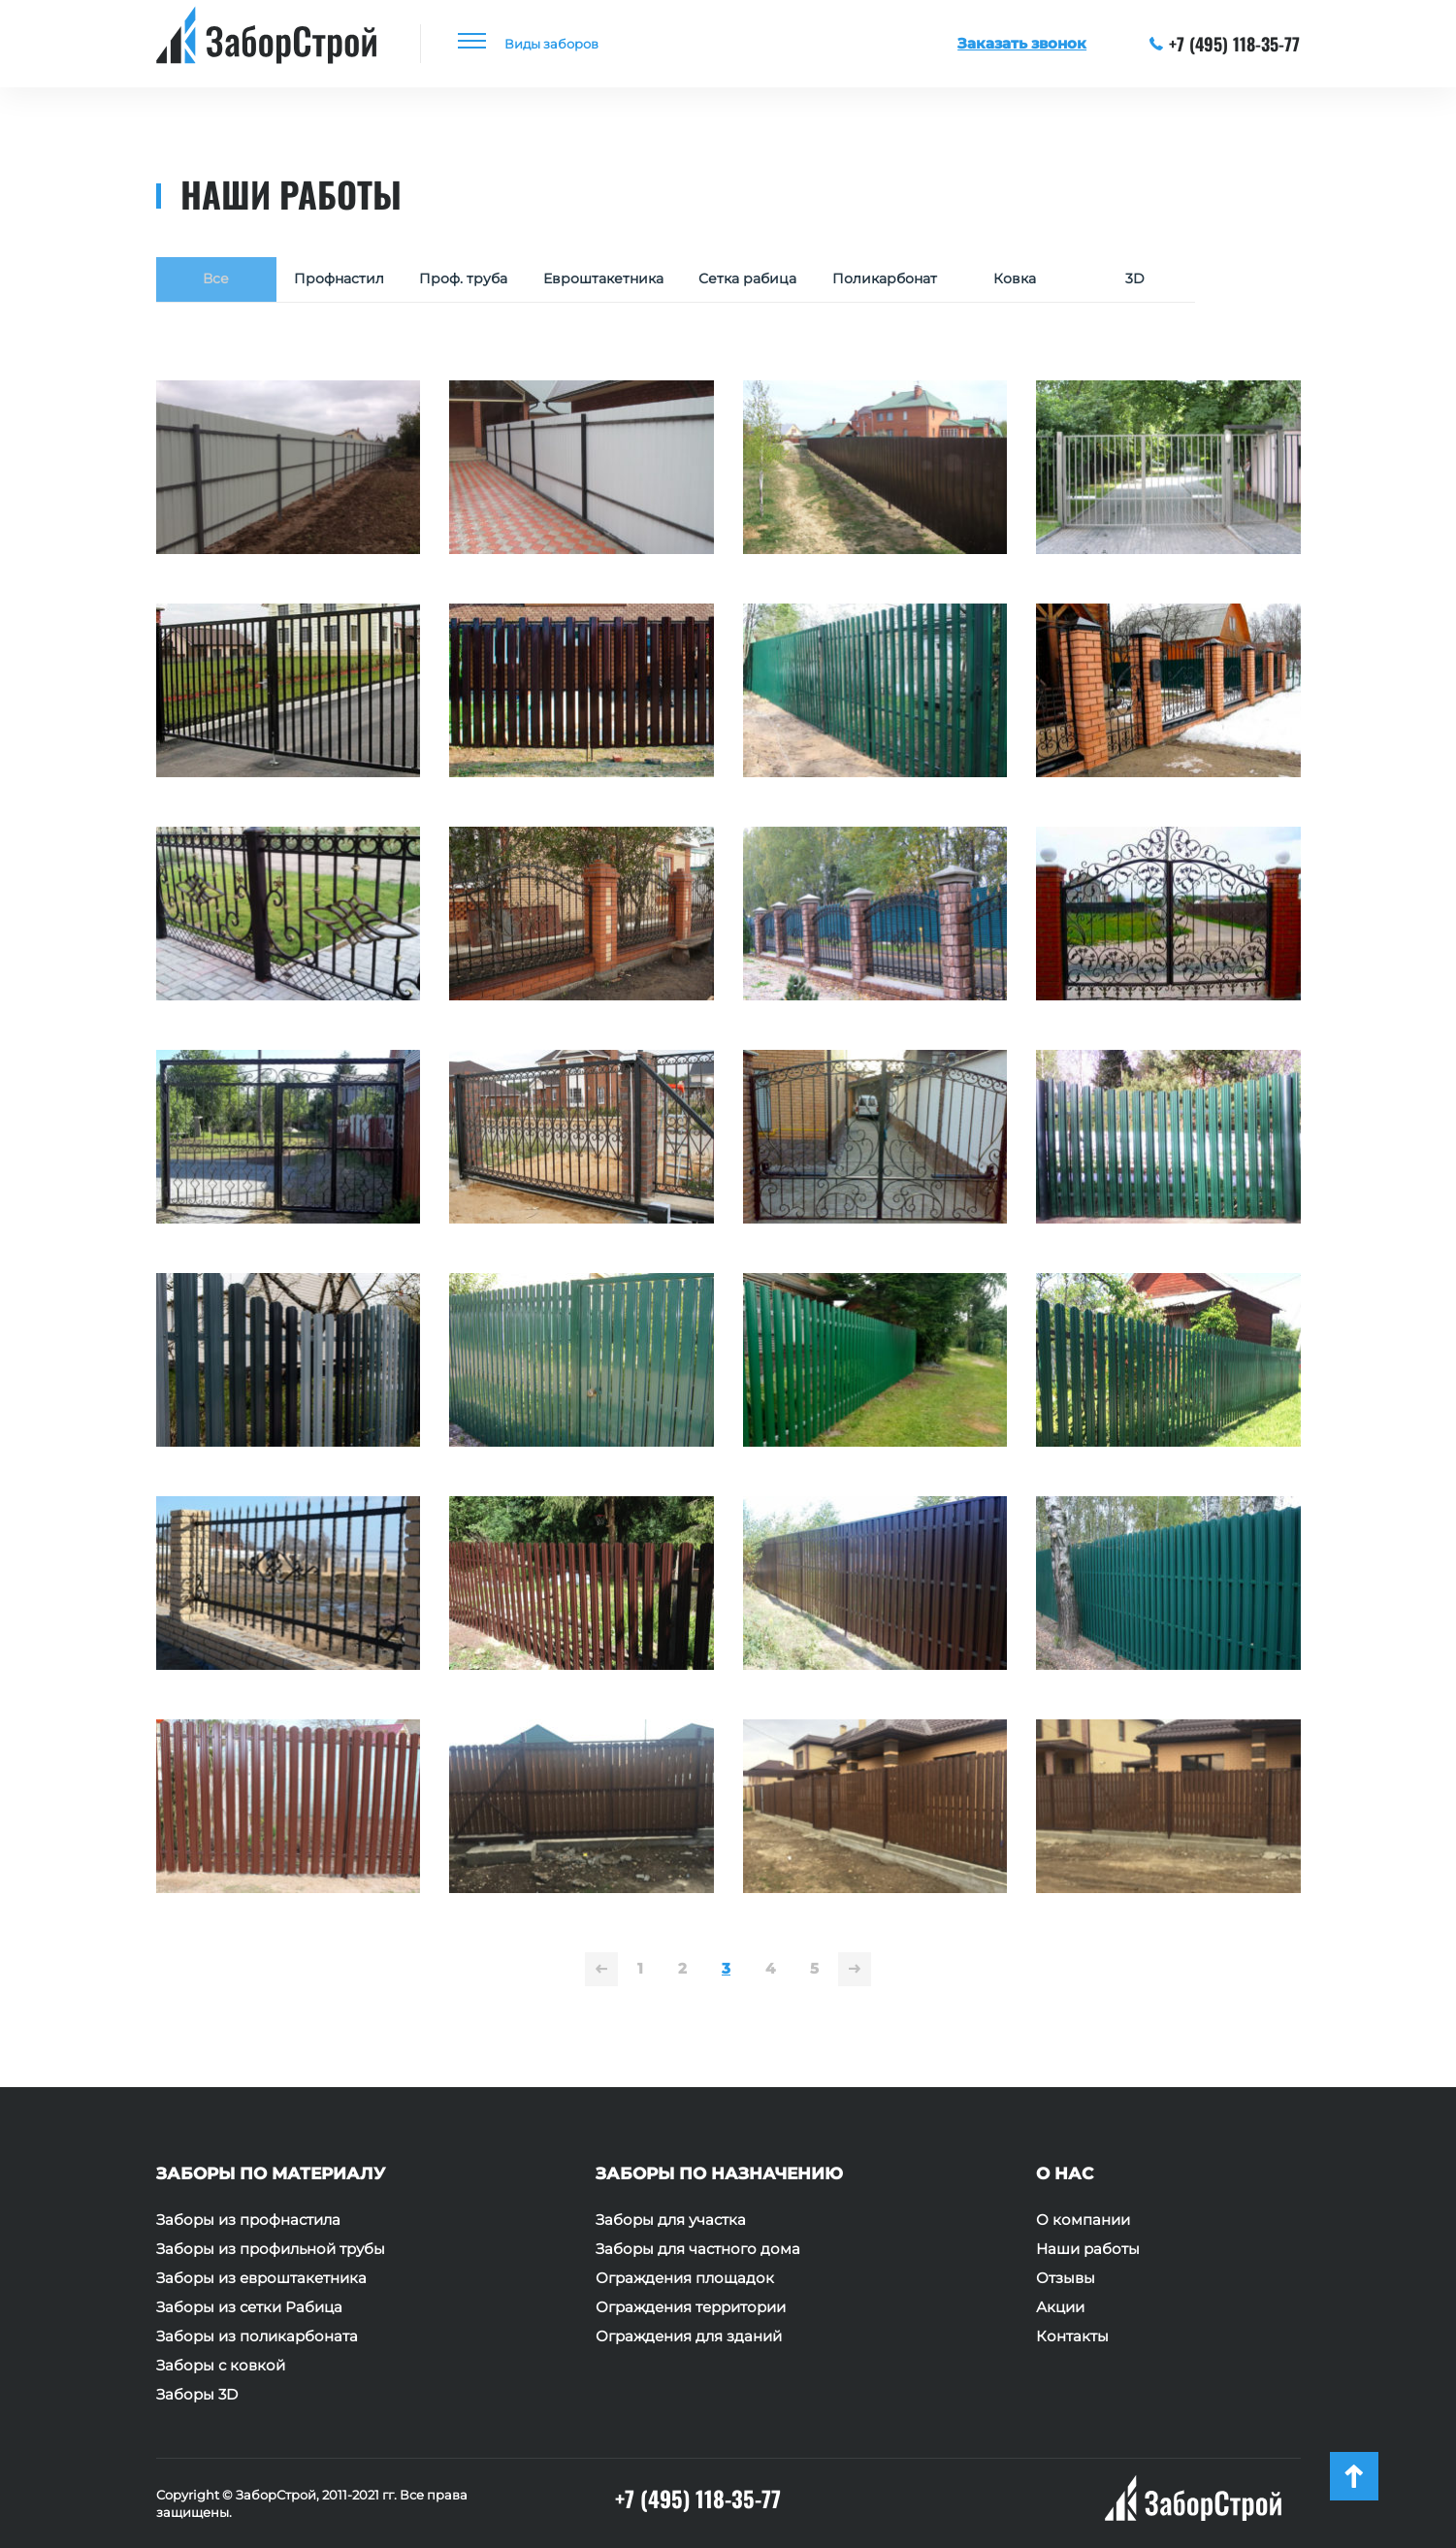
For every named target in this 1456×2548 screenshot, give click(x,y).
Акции (1060, 2307)
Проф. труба (475, 281)
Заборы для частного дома (698, 2249)
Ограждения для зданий (689, 2336)
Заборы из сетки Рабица (249, 2307)
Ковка (1060, 281)
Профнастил (343, 281)
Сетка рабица (778, 281)
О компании (1083, 2220)
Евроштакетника (624, 281)
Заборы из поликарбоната (257, 2336)
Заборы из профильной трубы (270, 2249)
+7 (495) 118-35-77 (1225, 43)
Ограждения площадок (685, 2278)
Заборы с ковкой (220, 2365)
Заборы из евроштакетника (261, 2278)
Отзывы (1065, 2278)
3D (1180, 281)
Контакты (1072, 2336)
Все (216, 281)
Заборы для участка (671, 2220)
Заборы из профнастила (248, 2220)
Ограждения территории (691, 2307)
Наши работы (1088, 2249)
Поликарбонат (925, 281)
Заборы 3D (197, 2394)
